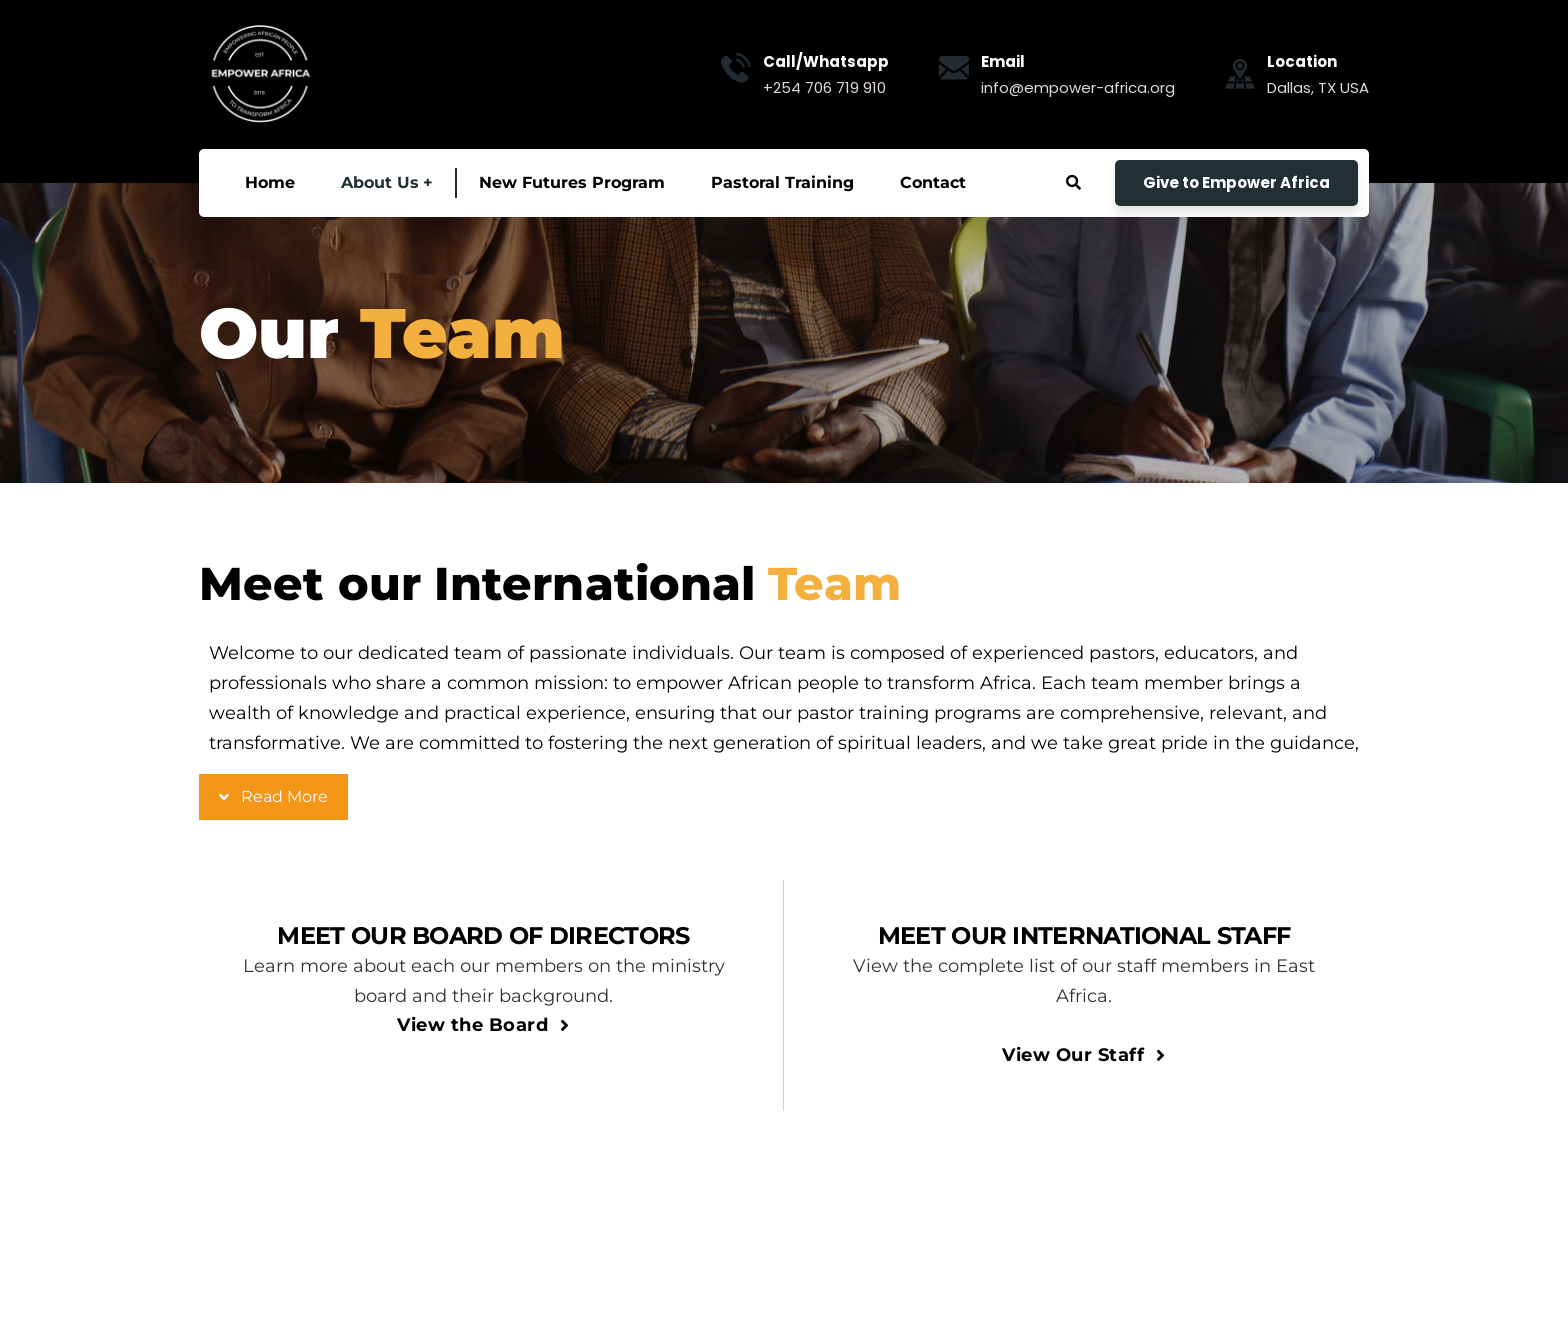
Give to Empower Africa (1236, 182)
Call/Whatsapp (826, 62)
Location (1302, 62)
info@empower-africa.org (1078, 87)
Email (1003, 62)
